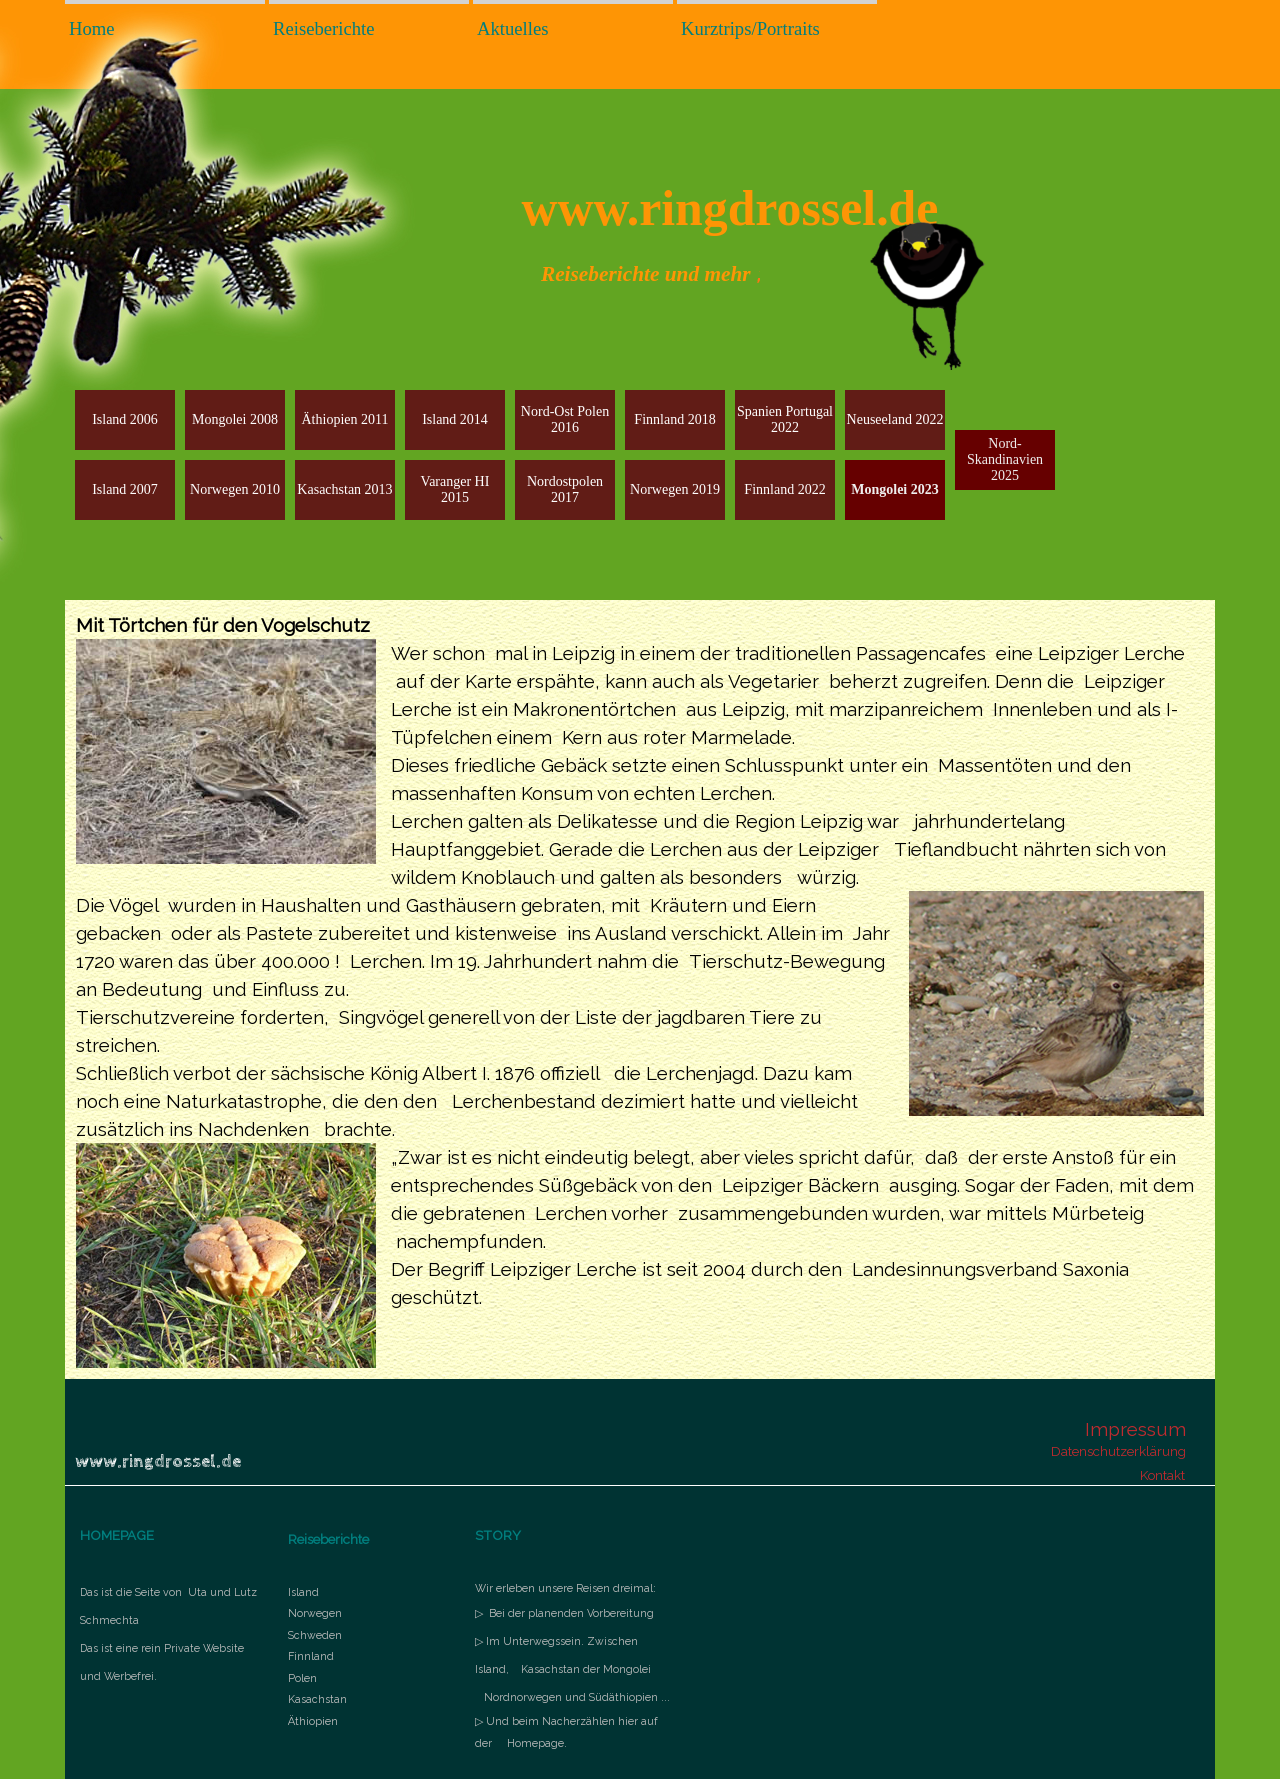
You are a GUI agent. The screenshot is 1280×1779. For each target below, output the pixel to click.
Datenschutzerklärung (1118, 1451)
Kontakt (1162, 1475)
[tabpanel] (640, 989)
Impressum (1135, 1429)
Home (92, 28)
